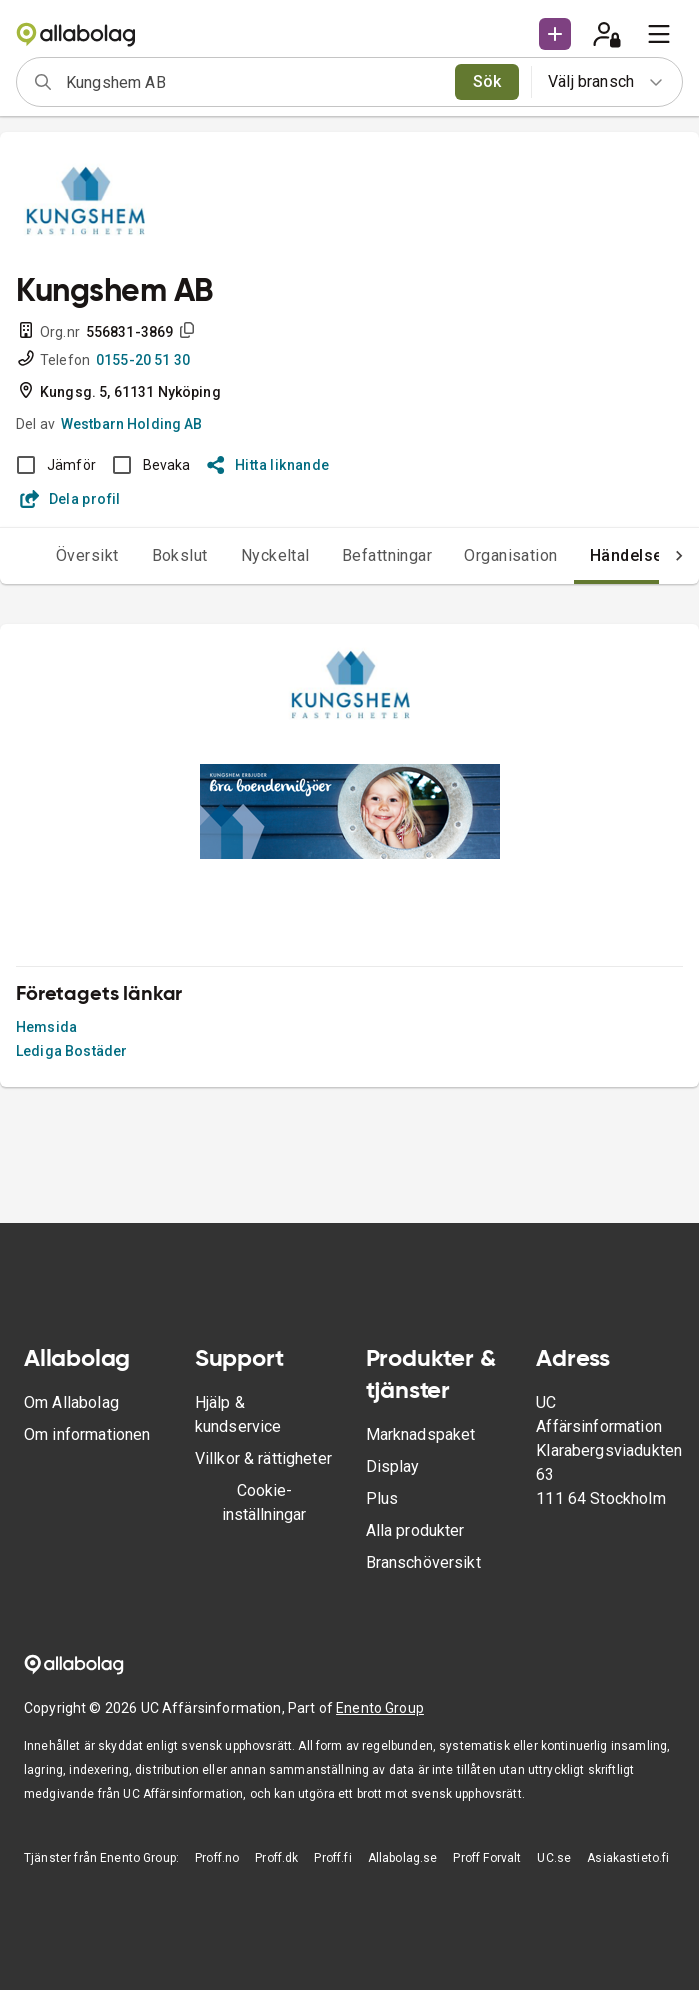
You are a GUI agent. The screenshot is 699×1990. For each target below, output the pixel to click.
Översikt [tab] (87, 555)
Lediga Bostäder (71, 1051)
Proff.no (217, 1858)
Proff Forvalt (487, 1858)
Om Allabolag (71, 1402)
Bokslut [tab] (180, 555)
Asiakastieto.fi (628, 1858)
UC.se (554, 1858)
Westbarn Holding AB (132, 424)
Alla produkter (415, 1530)
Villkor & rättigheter (263, 1458)
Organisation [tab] (511, 555)
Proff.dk (276, 1858)
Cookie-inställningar (264, 1502)
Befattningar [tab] (387, 555)
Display (393, 1466)
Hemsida (46, 1027)
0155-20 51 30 (143, 360)
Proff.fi (332, 1858)
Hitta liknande (268, 465)
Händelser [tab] (629, 555)
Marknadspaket (421, 1434)
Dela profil (70, 499)
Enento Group (380, 1708)
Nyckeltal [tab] (275, 555)
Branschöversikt (423, 1562)
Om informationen (87, 1434)
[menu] (659, 34)
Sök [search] (487, 81)
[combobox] (254, 82)
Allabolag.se (403, 1858)
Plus (382, 1498)
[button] (555, 34)
